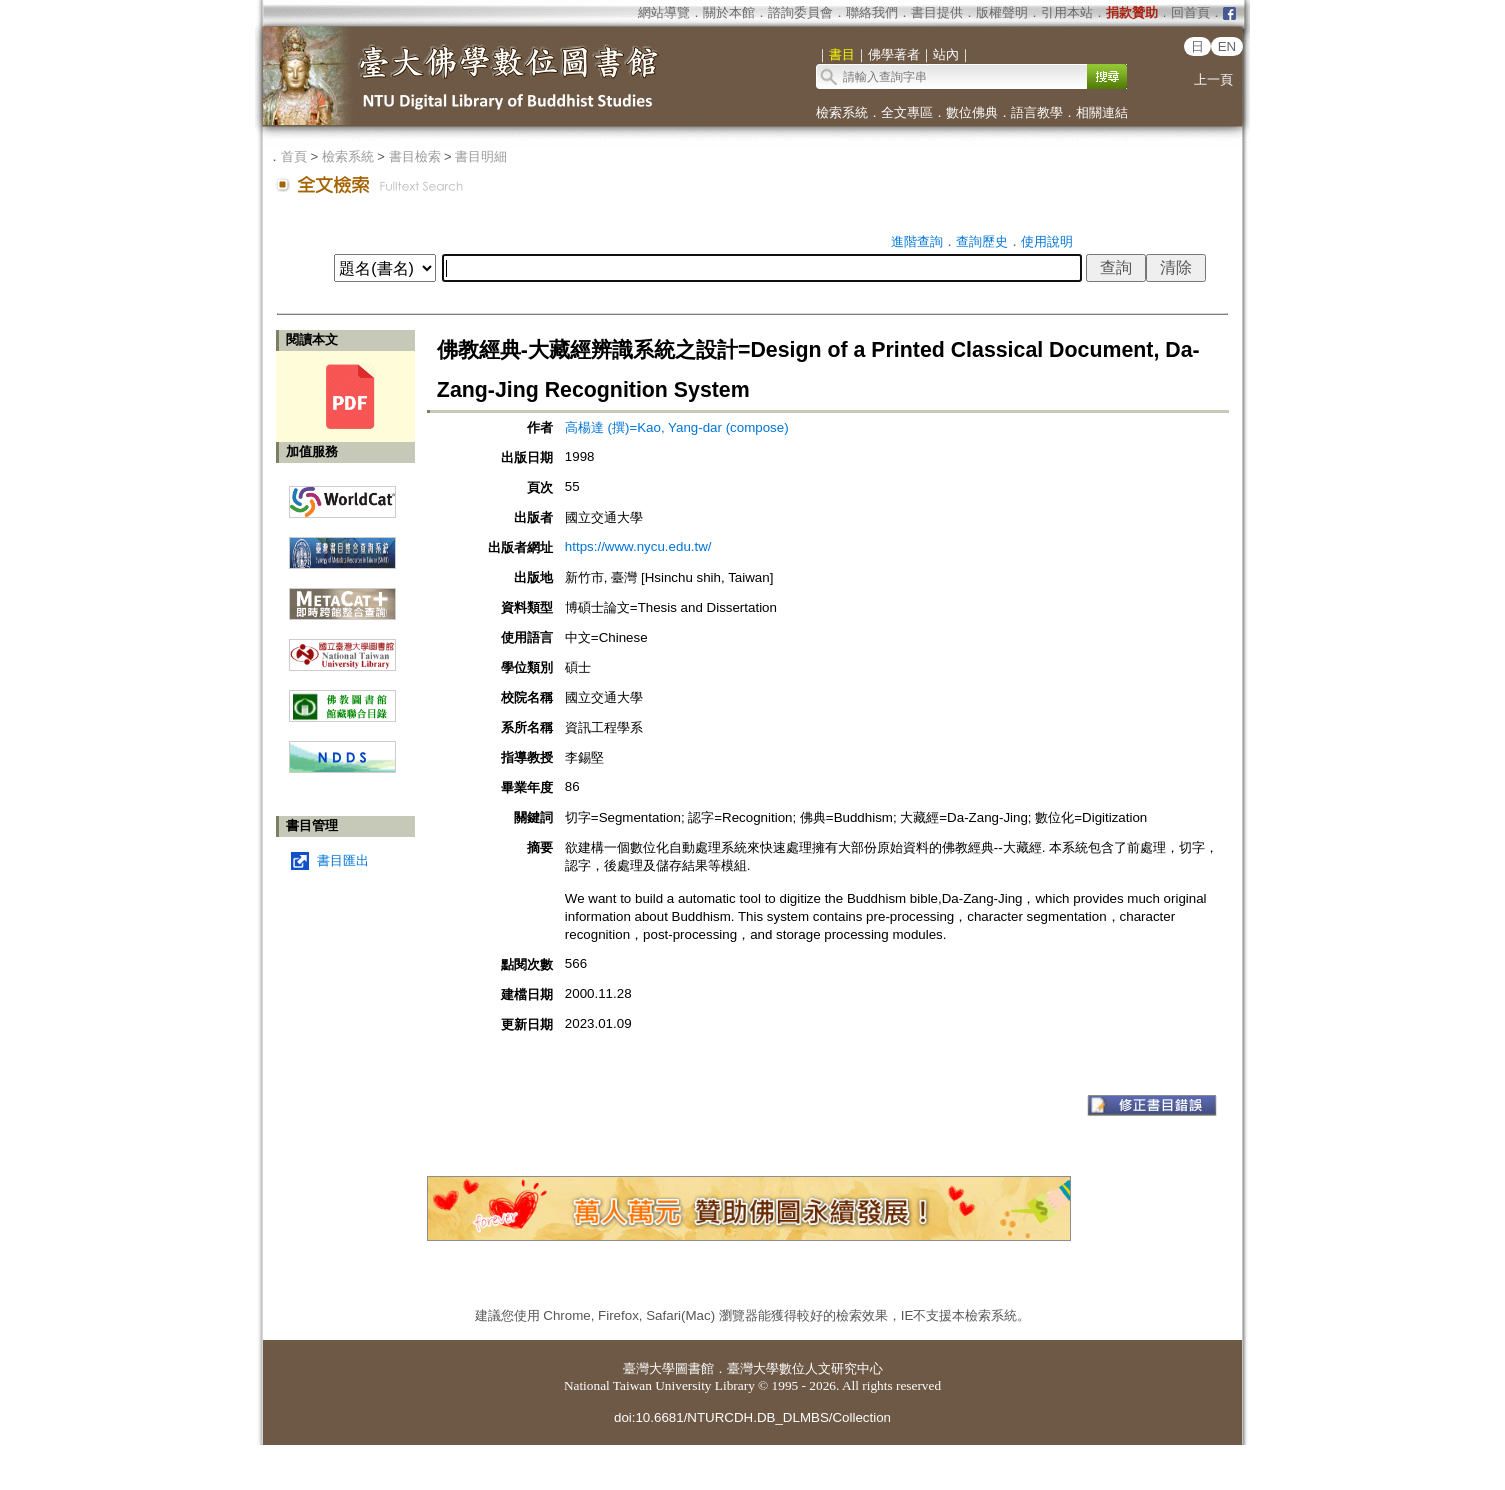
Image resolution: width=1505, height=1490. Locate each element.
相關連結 (1102, 112)
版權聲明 (1002, 12)
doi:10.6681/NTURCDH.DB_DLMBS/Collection (752, 1417)
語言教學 (1037, 112)
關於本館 (729, 12)
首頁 (294, 156)
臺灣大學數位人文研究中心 (805, 1368)
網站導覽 (664, 12)
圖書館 (694, 1368)
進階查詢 (917, 241)
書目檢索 (415, 156)
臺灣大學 (649, 1368)
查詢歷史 (982, 241)
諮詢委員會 (800, 12)
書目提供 (937, 12)
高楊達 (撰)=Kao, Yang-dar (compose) (677, 427)
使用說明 (1047, 241)
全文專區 (907, 112)
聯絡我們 (872, 12)
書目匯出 (343, 860)
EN (1227, 46)
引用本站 (1067, 12)
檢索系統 (842, 112)
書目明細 (481, 156)
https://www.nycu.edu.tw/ (638, 546)
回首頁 (1190, 12)
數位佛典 (972, 112)
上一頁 (1213, 79)
